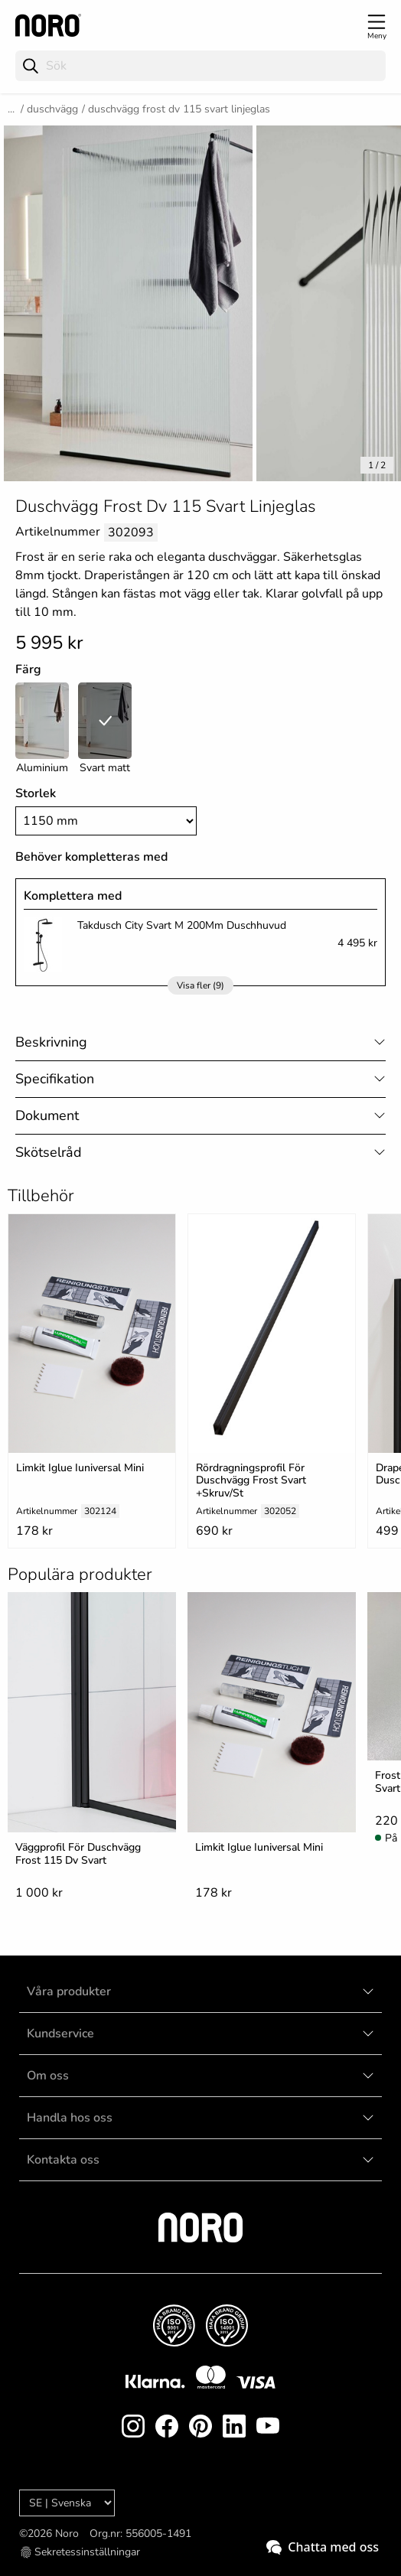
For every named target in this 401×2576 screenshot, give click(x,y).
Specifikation (54, 1079)
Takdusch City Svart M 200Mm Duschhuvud (181, 925)
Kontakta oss (63, 2159)
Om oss (48, 2075)
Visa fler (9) (200, 985)
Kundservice (60, 2033)
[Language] (67, 2503)
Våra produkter (69, 1991)
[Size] (106, 820)
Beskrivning (51, 1042)
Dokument (47, 1115)
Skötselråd (48, 1152)
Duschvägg (52, 109)
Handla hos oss (69, 2117)
